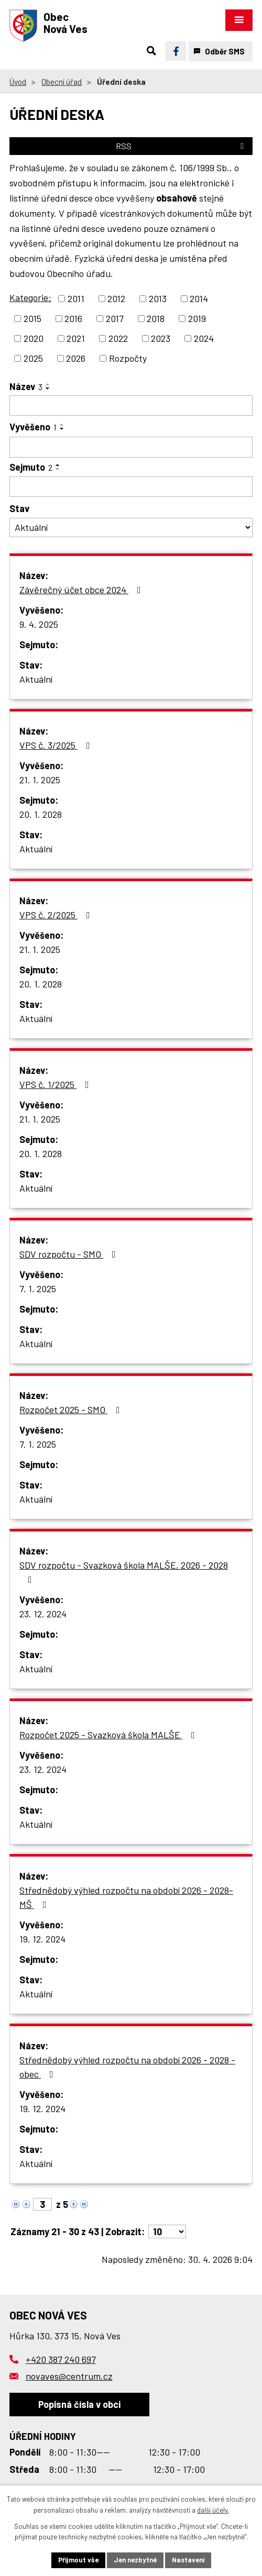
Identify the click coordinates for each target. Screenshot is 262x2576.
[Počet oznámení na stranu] (167, 2231)
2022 (118, 338)
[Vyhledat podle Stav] (131, 527)
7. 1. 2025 (37, 1288)
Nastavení (188, 2560)
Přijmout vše (78, 2560)
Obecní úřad (61, 81)
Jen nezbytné (135, 2560)
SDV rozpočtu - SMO (69, 1254)
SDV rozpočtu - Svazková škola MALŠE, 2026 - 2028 (123, 1571)
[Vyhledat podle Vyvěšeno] (131, 447)
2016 (73, 318)
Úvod (17, 81)
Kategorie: (30, 297)
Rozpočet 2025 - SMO (71, 1409)
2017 (115, 318)
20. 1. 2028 (40, 814)
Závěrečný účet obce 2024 (82, 589)
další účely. (213, 2510)
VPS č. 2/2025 (56, 914)
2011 (76, 298)
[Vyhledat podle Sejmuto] (131, 486)
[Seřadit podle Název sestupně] (48, 388)
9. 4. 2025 (38, 624)
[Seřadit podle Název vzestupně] (48, 384)
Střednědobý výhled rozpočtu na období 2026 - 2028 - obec (127, 2067)
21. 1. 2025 (39, 779)
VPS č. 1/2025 (56, 1084)
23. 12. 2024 (43, 1613)
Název (25, 386)
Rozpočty (128, 358)
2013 (158, 298)
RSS (181, 146)
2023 (160, 338)
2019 (197, 318)
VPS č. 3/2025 (56, 745)
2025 (33, 358)
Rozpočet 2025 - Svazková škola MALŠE (109, 1734)
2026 (75, 358)
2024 (204, 338)
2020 (33, 338)
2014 (199, 298)
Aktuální (35, 679)
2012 (116, 298)
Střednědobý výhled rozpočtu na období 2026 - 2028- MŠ (126, 1897)
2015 (32, 318)
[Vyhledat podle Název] (131, 405)
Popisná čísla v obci (79, 2404)
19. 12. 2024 (42, 1939)
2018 (156, 318)
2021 (76, 338)
